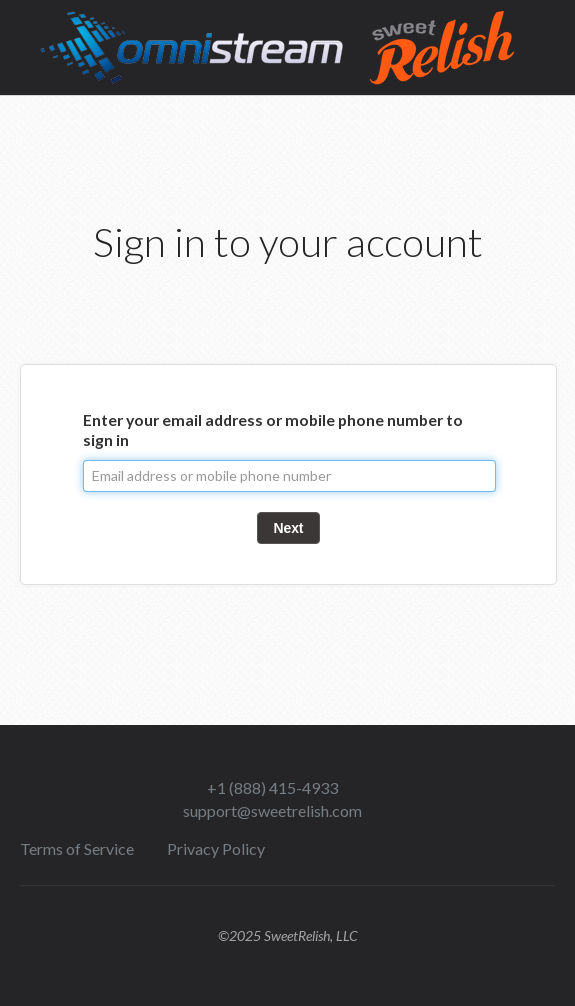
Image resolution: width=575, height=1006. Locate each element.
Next (289, 528)
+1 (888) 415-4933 (272, 787)
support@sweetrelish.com (272, 810)
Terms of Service (77, 848)
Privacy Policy (216, 848)
